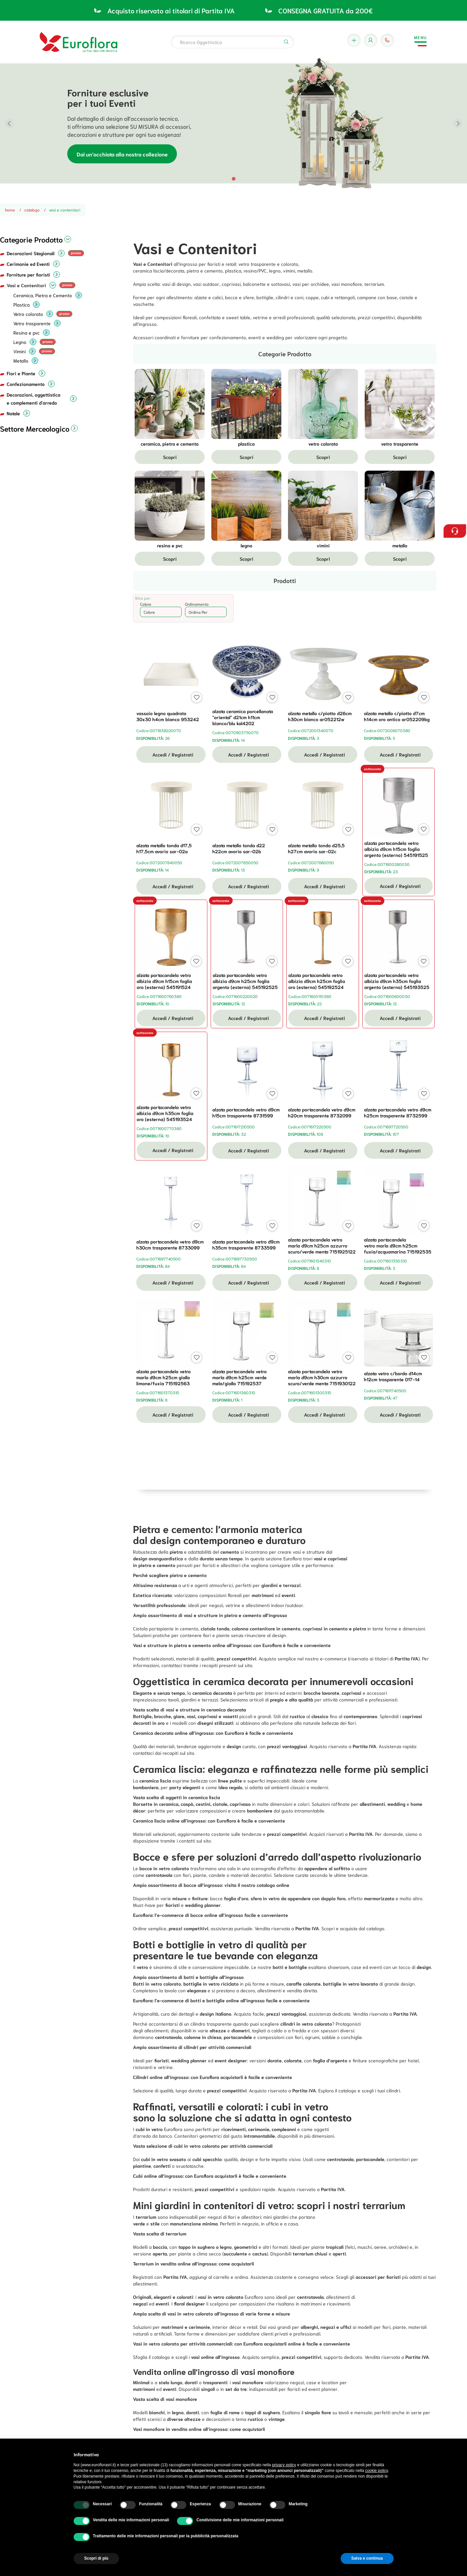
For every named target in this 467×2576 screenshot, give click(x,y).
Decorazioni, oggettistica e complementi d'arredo (33, 399)
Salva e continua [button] (367, 2558)
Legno (19, 342)
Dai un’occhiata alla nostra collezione (122, 153)
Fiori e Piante (21, 373)
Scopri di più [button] (96, 2558)
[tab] (233, 178)
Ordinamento (197, 603)
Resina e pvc (26, 333)
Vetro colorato (28, 314)
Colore (145, 603)
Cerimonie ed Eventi (28, 264)
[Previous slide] (9, 123)
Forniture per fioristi (28, 275)
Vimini (19, 351)
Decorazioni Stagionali (31, 253)
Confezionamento (26, 384)
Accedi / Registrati (171, 754)
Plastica (21, 305)
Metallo (20, 361)
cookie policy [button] (376, 2470)
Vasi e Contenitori (26, 285)
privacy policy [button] (284, 2465)
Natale (13, 413)
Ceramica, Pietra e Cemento (42, 295)
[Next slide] (457, 123)
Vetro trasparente (32, 323)
